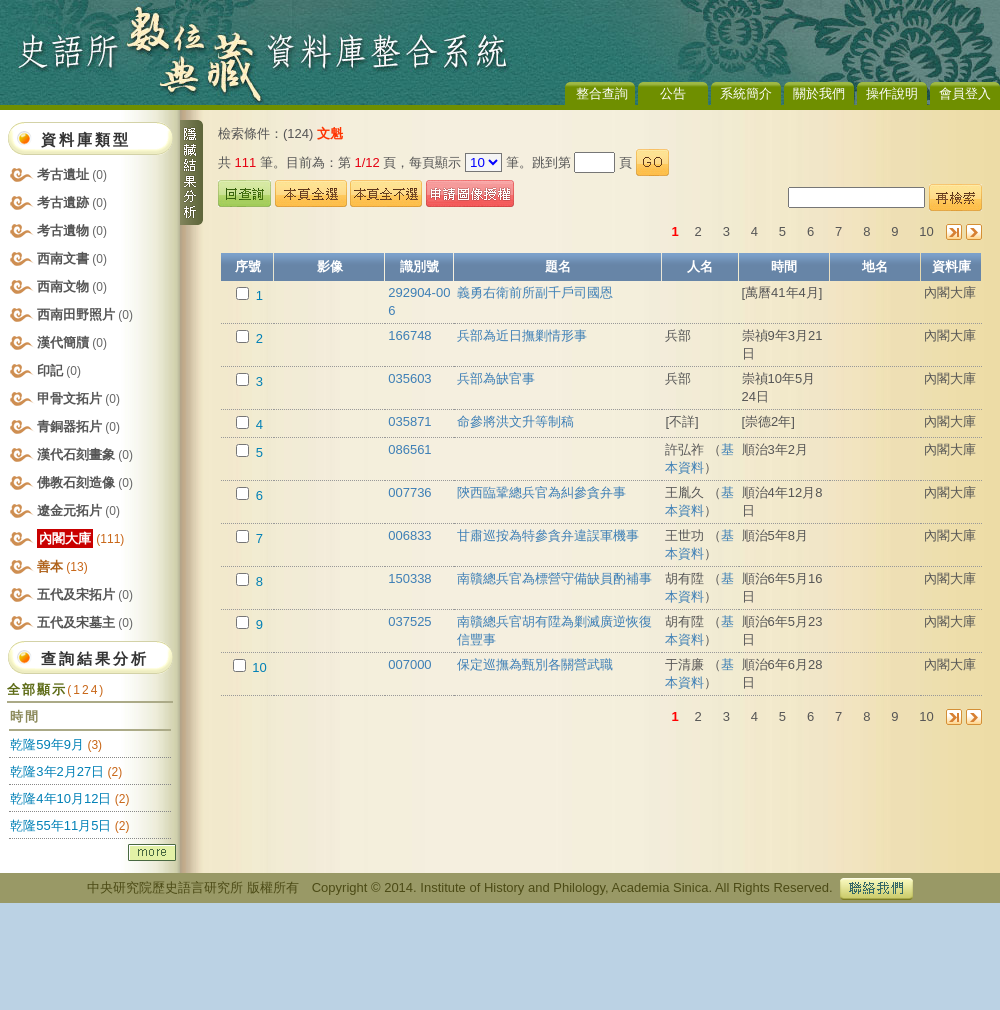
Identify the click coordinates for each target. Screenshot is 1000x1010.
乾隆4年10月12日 (60, 798)
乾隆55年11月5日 (60, 825)
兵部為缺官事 (496, 378)
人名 (700, 266)
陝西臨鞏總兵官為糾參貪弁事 (541, 492)
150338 (409, 578)
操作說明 (892, 93)
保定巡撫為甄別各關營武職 (535, 664)
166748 (409, 335)
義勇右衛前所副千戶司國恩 (535, 292)
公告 (673, 93)
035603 (409, 378)
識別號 (419, 266)
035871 (409, 421)
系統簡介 (746, 93)
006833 (409, 535)
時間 (784, 266)
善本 (62, 566)
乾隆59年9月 (47, 744)
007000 (409, 664)
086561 (409, 449)
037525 (409, 621)
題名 (558, 266)
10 (927, 231)
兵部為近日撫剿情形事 (522, 335)
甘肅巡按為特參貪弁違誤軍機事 (548, 535)
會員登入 (965, 93)
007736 (409, 492)
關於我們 (819, 93)
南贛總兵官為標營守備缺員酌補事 (554, 578)
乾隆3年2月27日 (57, 771)
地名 (875, 266)
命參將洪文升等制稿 (515, 421)
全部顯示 (56, 689)
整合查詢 (602, 93)
